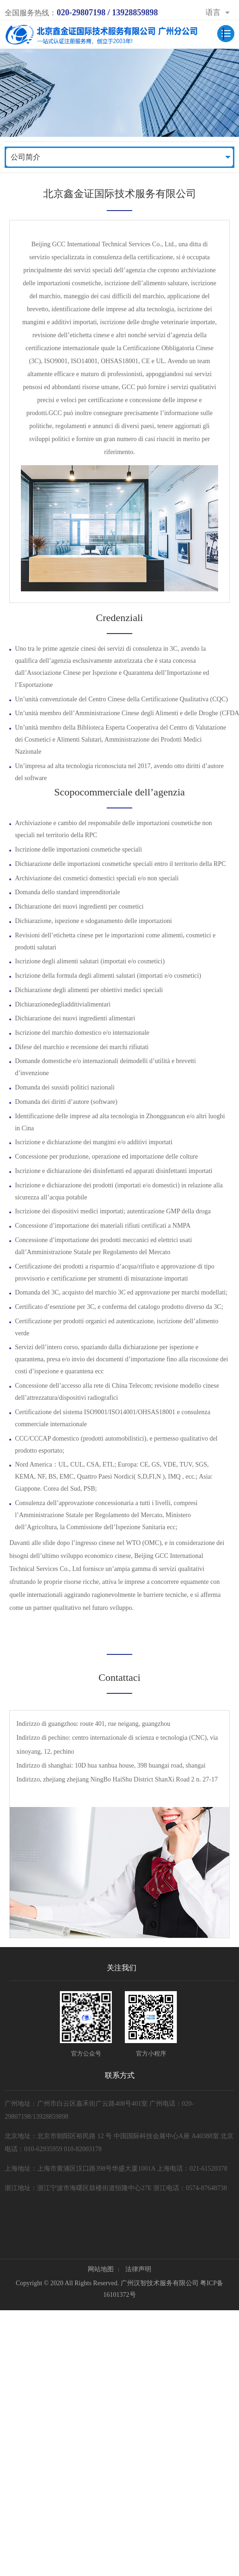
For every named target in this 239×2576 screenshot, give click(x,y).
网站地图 (101, 2269)
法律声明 (138, 2269)
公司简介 (25, 157)
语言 (213, 12)
